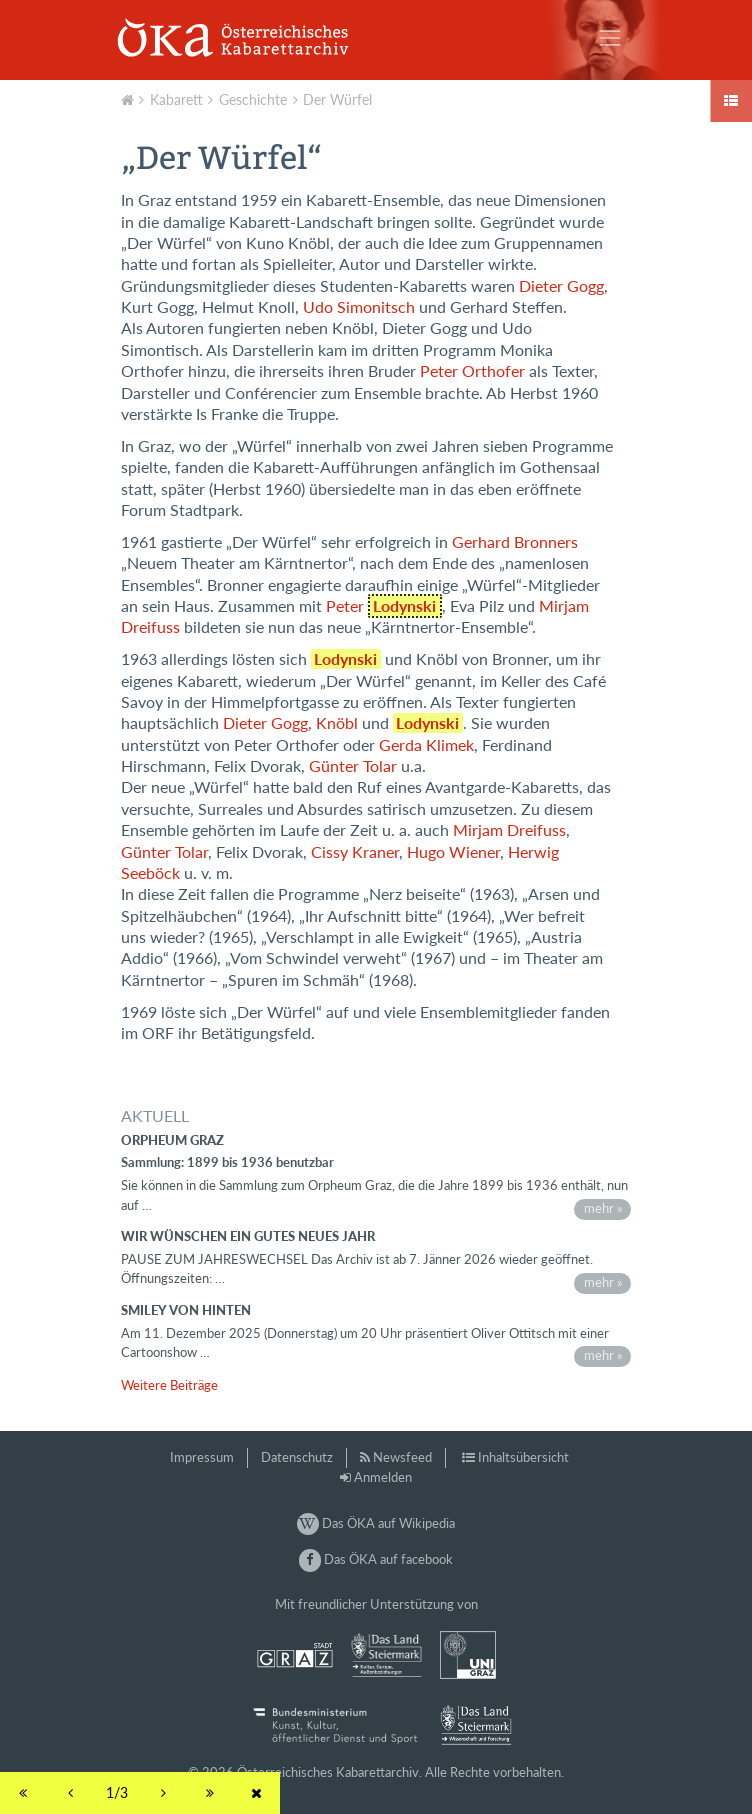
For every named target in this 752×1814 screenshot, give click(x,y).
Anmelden (383, 1477)
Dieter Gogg (561, 286)
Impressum (202, 1457)
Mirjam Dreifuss (509, 830)
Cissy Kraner (355, 852)
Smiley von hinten (186, 1310)
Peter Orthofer (472, 371)
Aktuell (130, 98)
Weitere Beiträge (169, 1385)
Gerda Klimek (426, 745)
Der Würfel (337, 99)
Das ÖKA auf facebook (376, 1559)
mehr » (603, 1208)
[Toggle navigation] (610, 38)
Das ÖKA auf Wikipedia (376, 1523)
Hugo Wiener (453, 852)
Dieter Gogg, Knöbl (290, 723)
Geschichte (253, 99)
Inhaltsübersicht (523, 1457)
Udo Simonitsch (359, 307)
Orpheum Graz (172, 1140)
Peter (384, 606)
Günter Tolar (353, 766)
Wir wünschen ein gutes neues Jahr (248, 1236)
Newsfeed (402, 1457)
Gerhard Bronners (515, 542)
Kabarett (176, 99)
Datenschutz (297, 1457)
